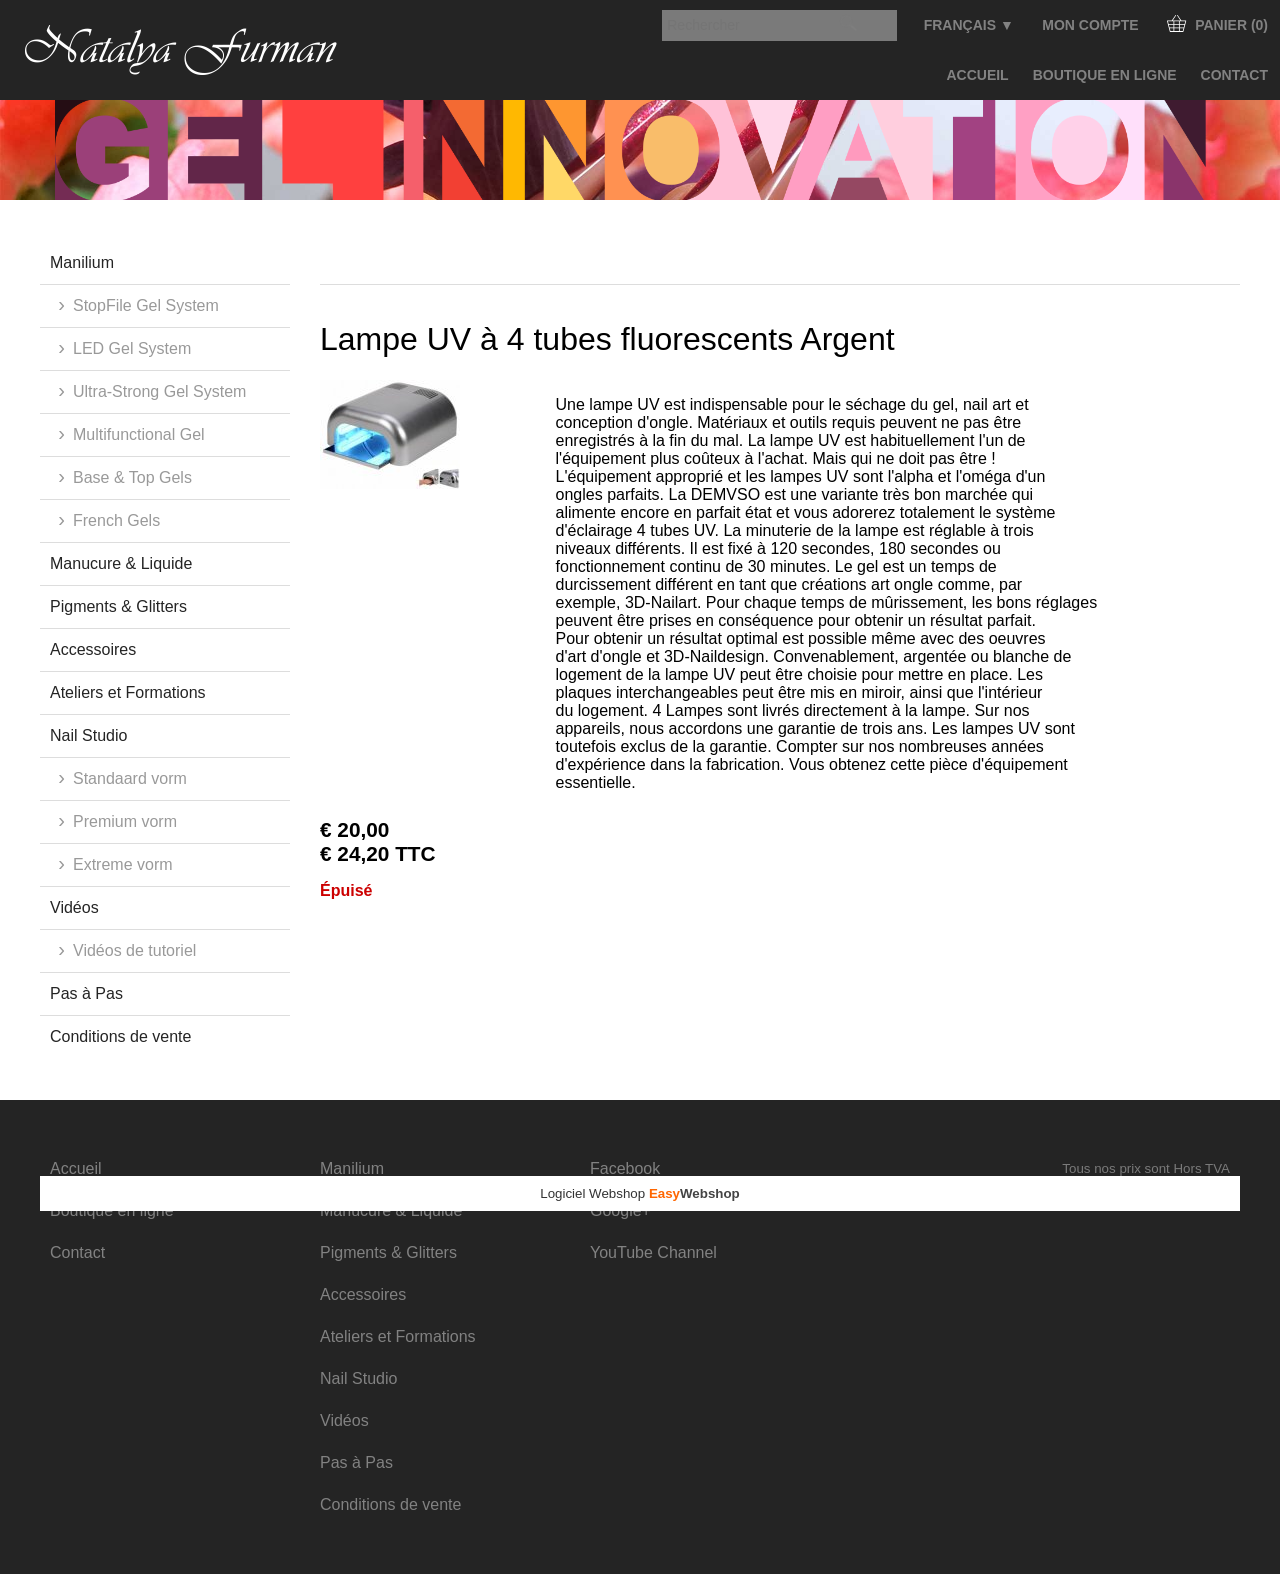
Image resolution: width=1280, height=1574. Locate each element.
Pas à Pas (86, 993)
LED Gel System (132, 348)
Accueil (977, 75)
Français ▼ (969, 25)
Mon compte (1090, 25)
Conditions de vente (120, 1036)
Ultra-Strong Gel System (159, 391)
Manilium (82, 262)
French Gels (116, 520)
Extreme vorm (123, 864)
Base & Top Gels (132, 477)
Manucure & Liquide (121, 563)
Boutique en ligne (1105, 75)
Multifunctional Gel (139, 434)
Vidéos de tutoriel (134, 950)
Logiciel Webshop (640, 1193)
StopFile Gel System (146, 305)
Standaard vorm (130, 778)
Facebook (625, 1168)
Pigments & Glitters (118, 606)
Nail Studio (88, 735)
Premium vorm (125, 821)
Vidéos (74, 907)
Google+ (620, 1210)
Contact (1234, 75)
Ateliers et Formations (128, 692)
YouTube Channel (653, 1252)
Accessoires (93, 649)
